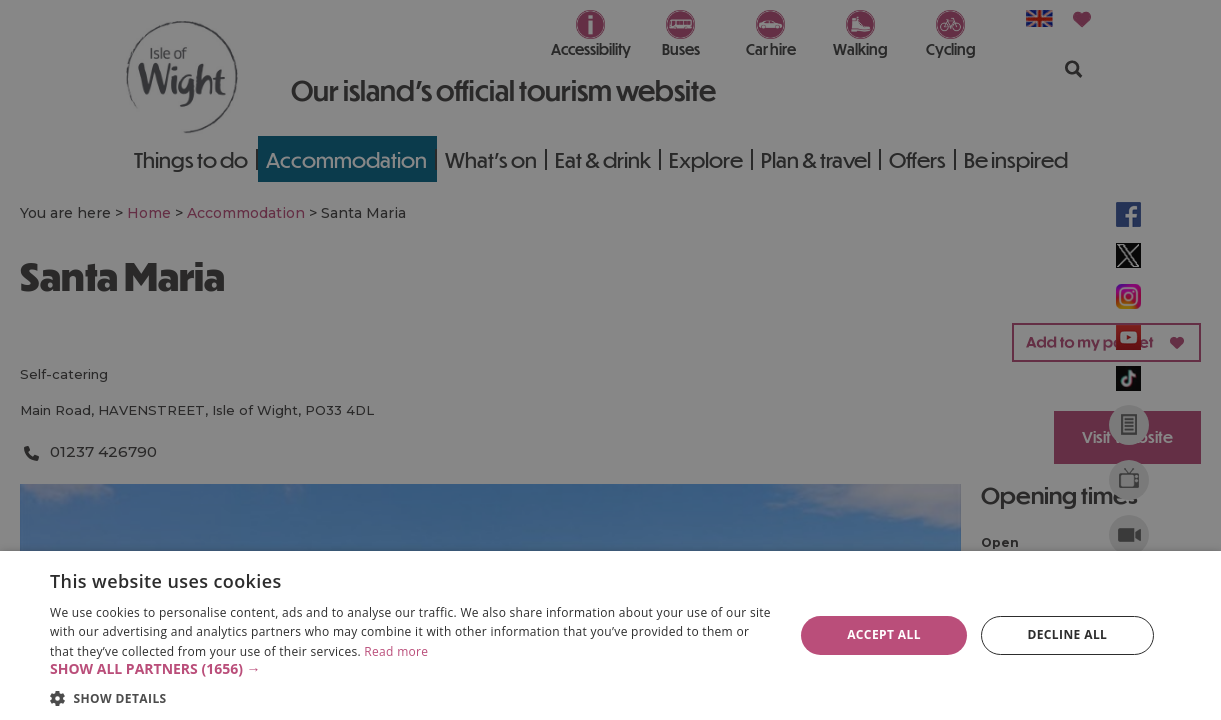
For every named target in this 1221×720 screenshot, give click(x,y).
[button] (411, 669)
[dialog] (610, 635)
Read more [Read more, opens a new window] (396, 651)
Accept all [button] (884, 634)
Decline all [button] (1067, 634)
